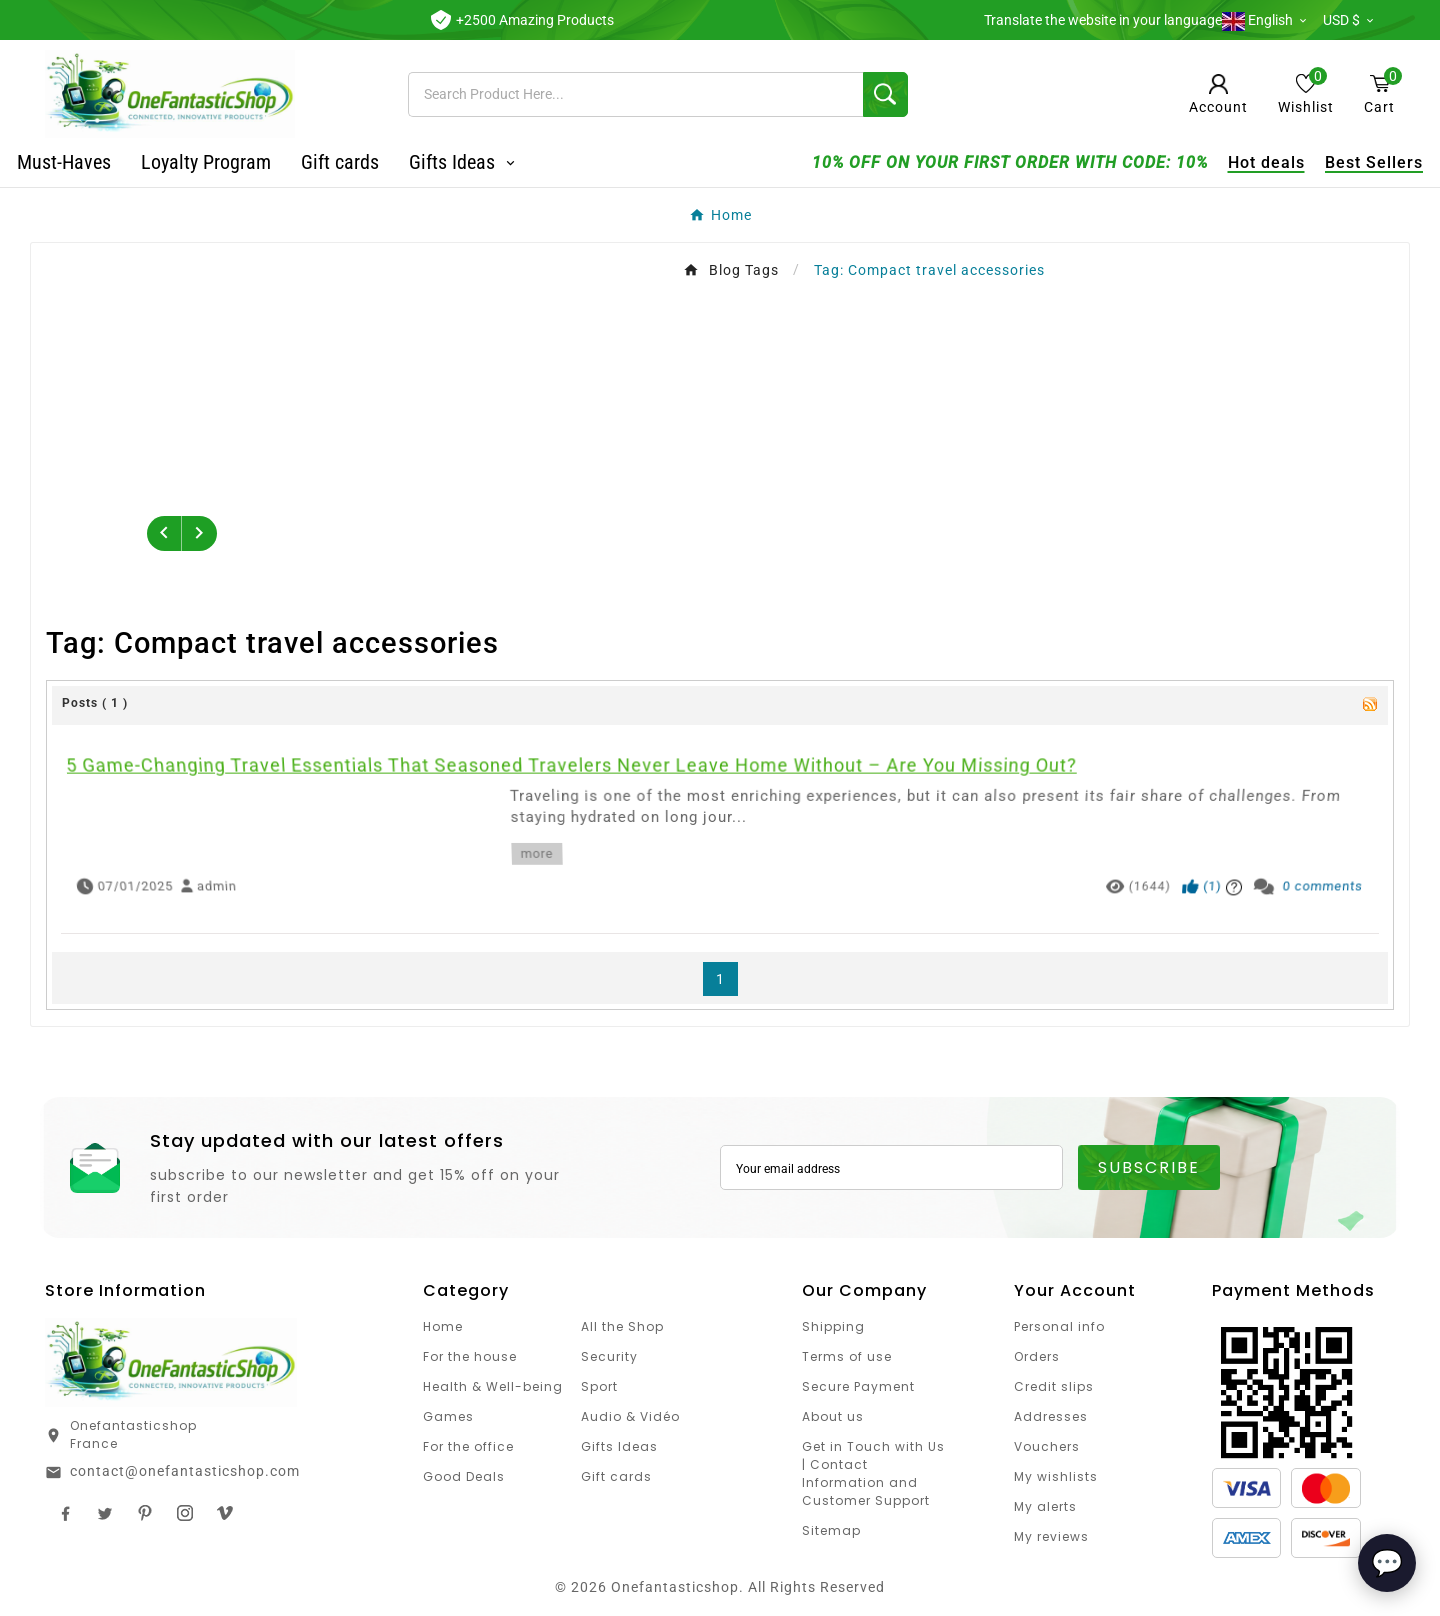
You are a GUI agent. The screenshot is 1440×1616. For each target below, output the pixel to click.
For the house (470, 1356)
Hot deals (1238, 162)
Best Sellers (1346, 162)
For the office (468, 1446)
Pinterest (145, 1513)
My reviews (1051, 1536)
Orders (1037, 1356)
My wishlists (1056, 1476)
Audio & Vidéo (630, 1416)
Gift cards (616, 1476)
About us (833, 1416)
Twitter (105, 1513)
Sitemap (831, 1530)
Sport (599, 1386)
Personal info (1059, 1326)
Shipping (833, 1326)
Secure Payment (858, 1386)
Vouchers (1047, 1446)
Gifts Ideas (619, 1446)
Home (443, 1326)
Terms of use (847, 1356)
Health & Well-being (493, 1386)
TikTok (225, 1513)
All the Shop (622, 1326)
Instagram (185, 1513)
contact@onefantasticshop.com (185, 1471)
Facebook (65, 1513)
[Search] (635, 94)
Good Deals (464, 1476)
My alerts (1045, 1506)
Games (448, 1416)
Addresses (1051, 1416)
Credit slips (1054, 1386)
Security (609, 1356)
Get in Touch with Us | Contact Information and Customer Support (873, 1473)
